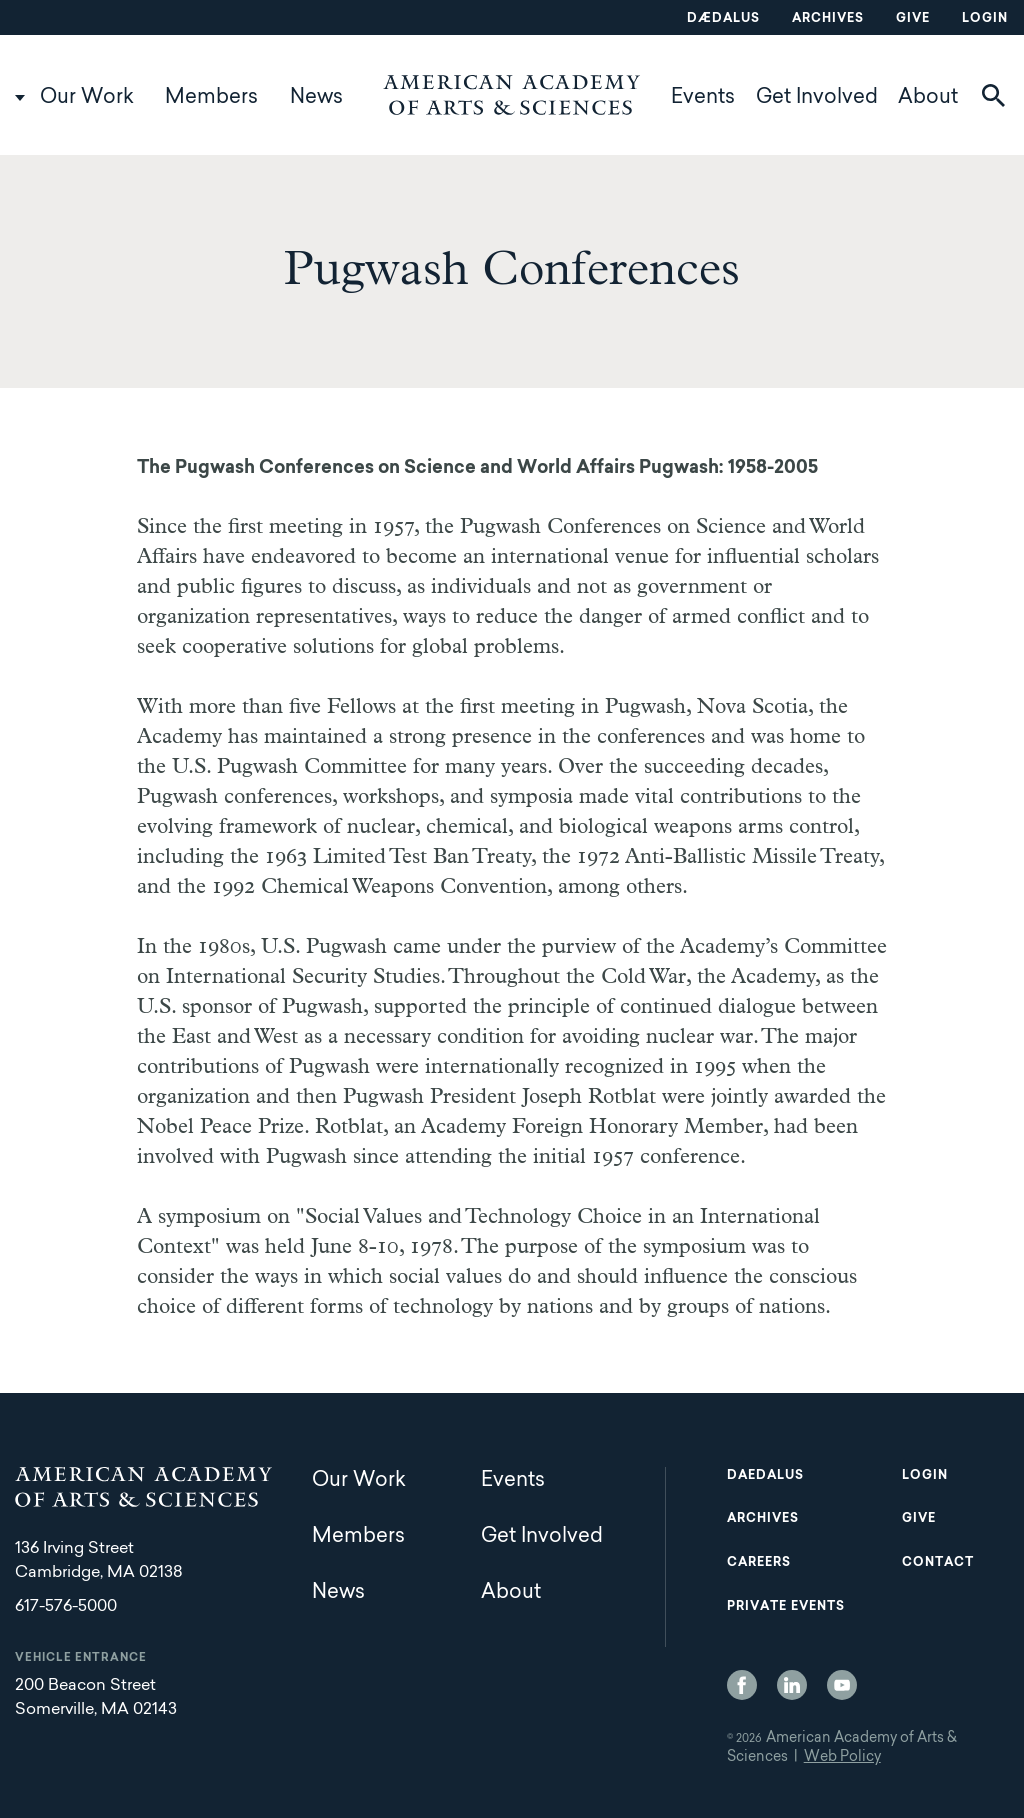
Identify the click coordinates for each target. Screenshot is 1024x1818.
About (928, 98)
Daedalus (765, 1476)
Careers (759, 1563)
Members (211, 98)
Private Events (786, 1607)
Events (703, 98)
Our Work (87, 98)
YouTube (842, 1685)
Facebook (742, 1685)
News (316, 98)
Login (985, 19)
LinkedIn (792, 1685)
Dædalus (723, 19)
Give (913, 19)
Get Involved (817, 98)
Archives (828, 19)
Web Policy (842, 1758)
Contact (938, 1563)
